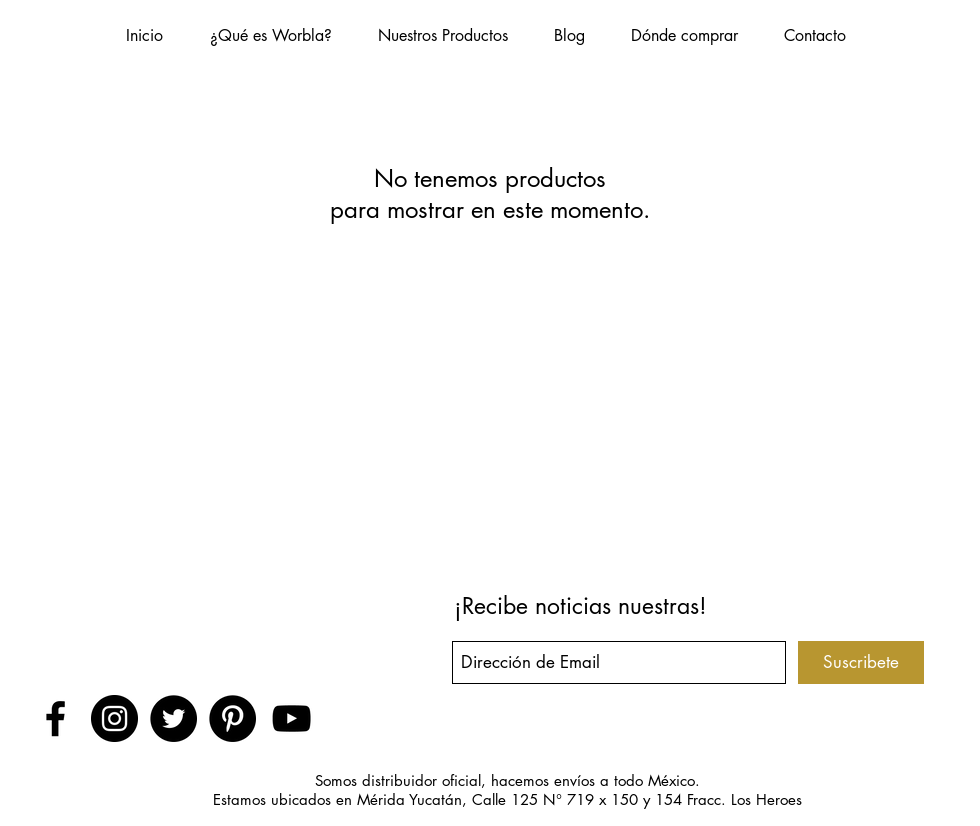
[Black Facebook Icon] (55, 718)
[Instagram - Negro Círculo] (114, 718)
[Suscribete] (861, 662)
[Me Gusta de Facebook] (173, 614)
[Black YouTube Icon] (291, 718)
